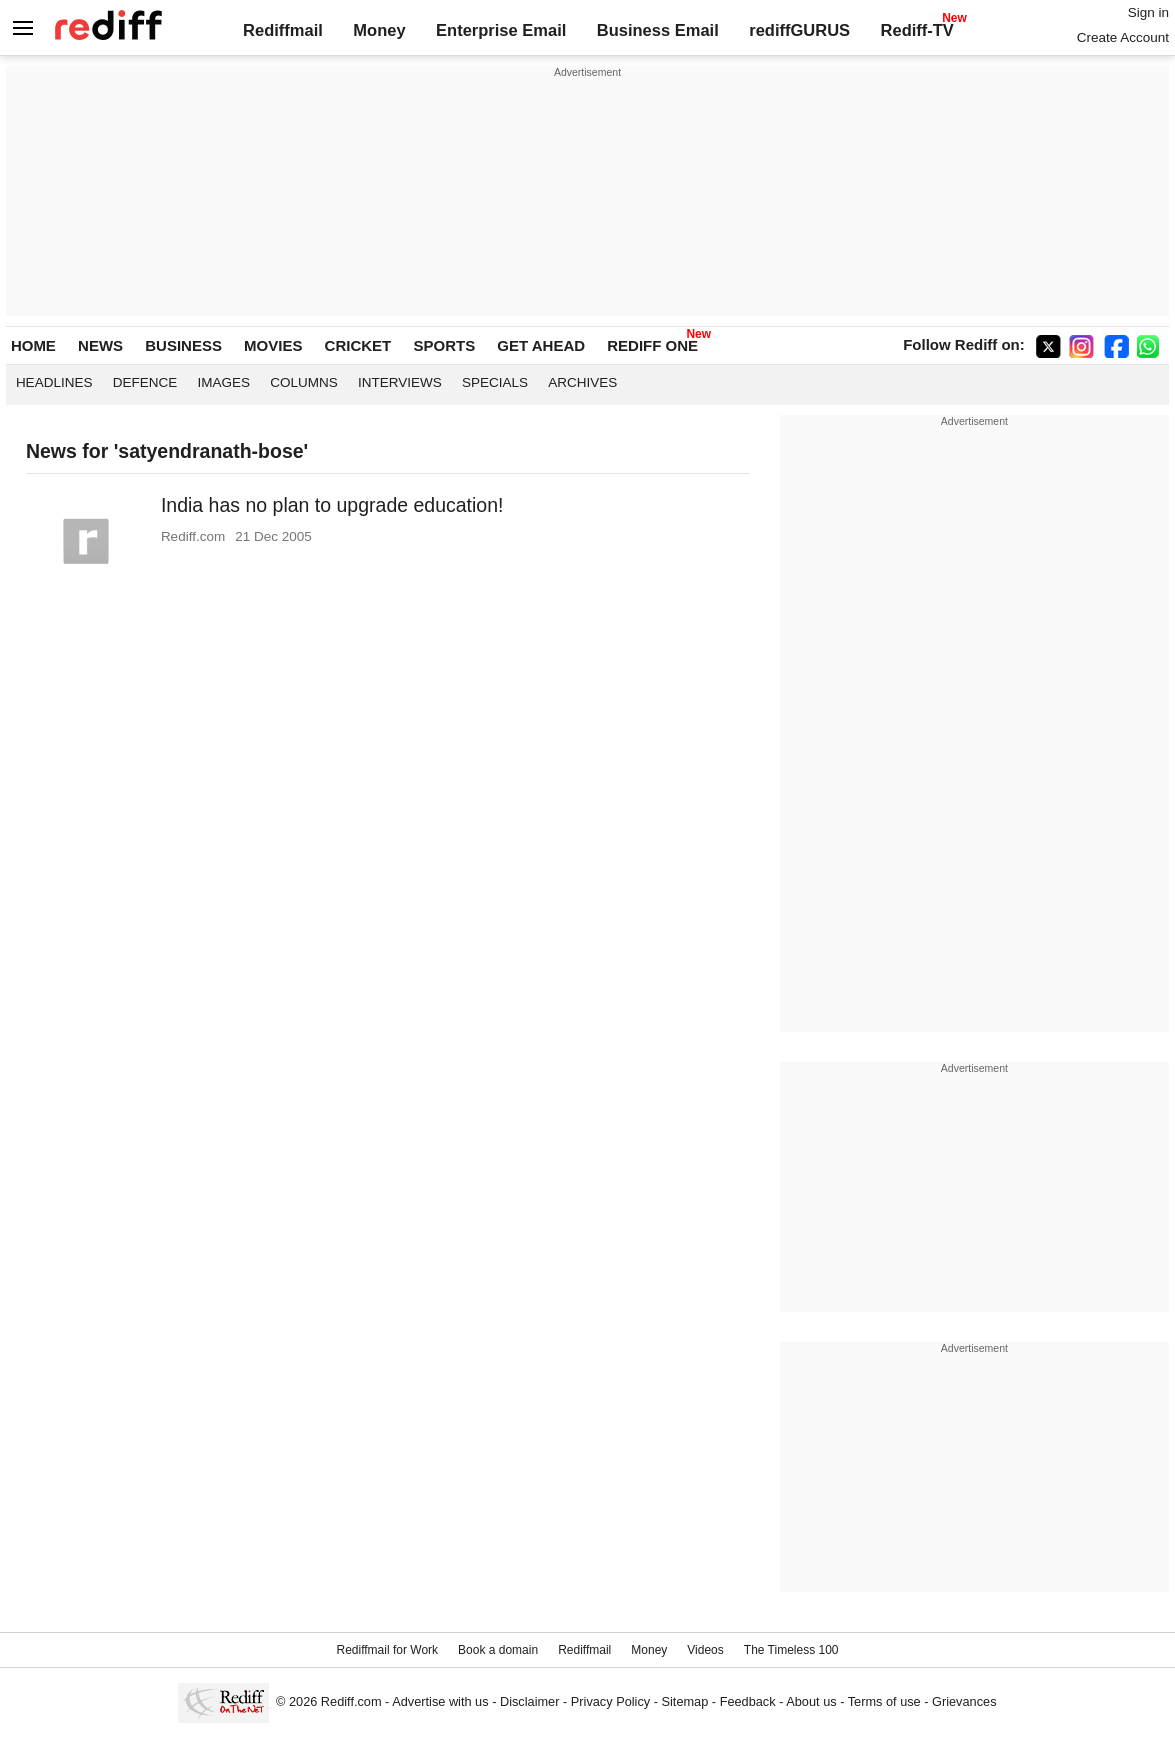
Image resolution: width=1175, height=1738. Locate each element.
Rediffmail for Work (387, 1650)
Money (379, 30)
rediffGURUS (799, 30)
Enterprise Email (501, 30)
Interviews (400, 382)
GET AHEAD (541, 345)
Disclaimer (530, 1701)
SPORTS (444, 345)
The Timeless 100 (791, 1650)
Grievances (964, 1701)
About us (811, 1701)
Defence (145, 382)
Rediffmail (283, 30)
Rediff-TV (917, 30)
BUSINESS (183, 345)
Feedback (748, 1701)
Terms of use (884, 1701)
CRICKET (358, 345)
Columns (304, 382)
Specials (495, 382)
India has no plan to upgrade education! (332, 505)
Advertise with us (440, 1701)
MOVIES (273, 345)
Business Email (658, 30)
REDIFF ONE (652, 345)
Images (223, 382)
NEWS (100, 345)
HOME (33, 345)
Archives (582, 382)
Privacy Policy (610, 1701)
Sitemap (685, 1701)
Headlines (54, 382)
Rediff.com (351, 1701)
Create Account (1123, 37)
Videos (705, 1650)
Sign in (1148, 12)
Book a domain (498, 1650)
